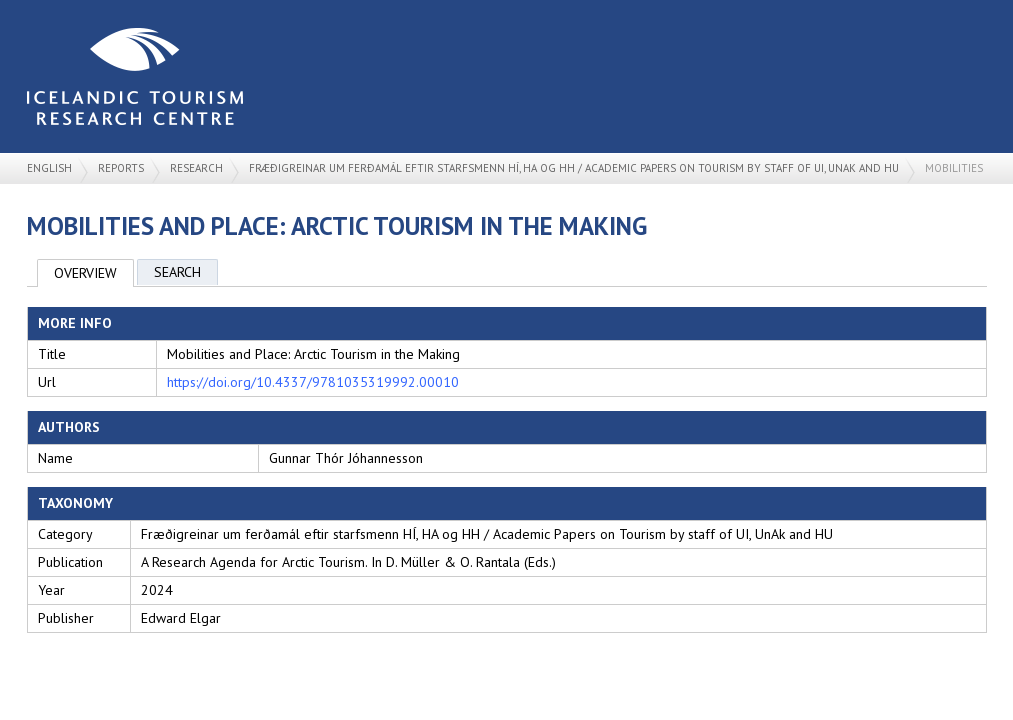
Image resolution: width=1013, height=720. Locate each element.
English (49, 168)
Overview (85, 273)
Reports (121, 168)
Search (177, 272)
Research (196, 168)
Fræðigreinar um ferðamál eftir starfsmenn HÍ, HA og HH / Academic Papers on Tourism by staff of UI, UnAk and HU (574, 168)
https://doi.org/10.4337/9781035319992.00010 (313, 382)
